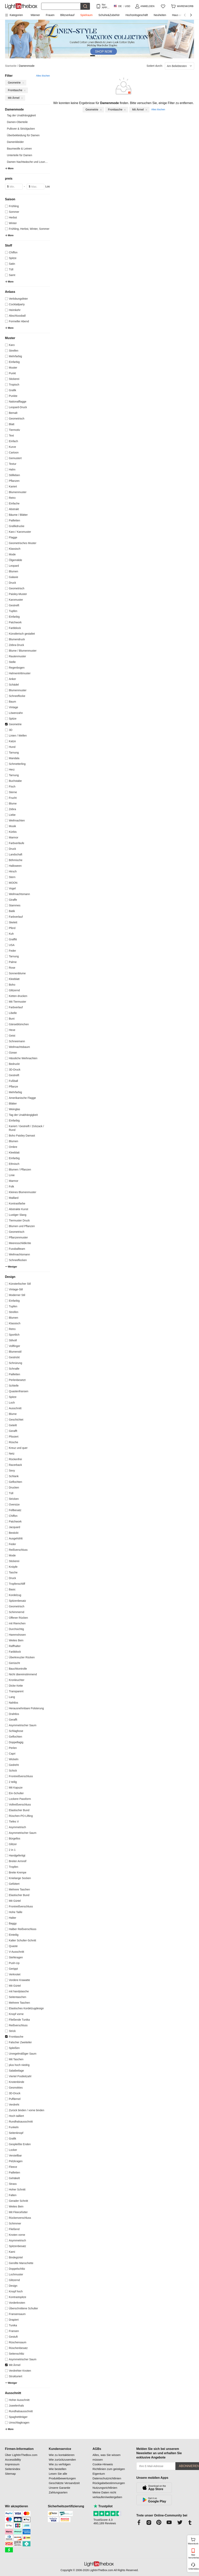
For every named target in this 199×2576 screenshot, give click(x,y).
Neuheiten (160, 15)
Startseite (11, 66)
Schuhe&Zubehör (109, 15)
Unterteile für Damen (19, 155)
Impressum (12, 2464)
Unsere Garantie (59, 2487)
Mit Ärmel (139, 109)
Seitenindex (12, 2469)
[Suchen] (61, 6)
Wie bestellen (57, 2469)
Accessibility (13, 2459)
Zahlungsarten (58, 2492)
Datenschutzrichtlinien (106, 2478)
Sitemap (10, 2473)
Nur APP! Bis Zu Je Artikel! (105, 6)
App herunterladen (193, 2556)
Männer (35, 15)
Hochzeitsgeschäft (136, 15)
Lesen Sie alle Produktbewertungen (62, 2476)
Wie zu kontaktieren (62, 2455)
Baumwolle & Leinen (19, 148)
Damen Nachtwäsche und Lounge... (28, 161)
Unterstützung (193, 2569)
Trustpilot (103, 2506)
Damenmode (27, 65)
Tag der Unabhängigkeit (21, 115)
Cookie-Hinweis (102, 2464)
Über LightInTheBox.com (21, 2455)
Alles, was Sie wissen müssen (106, 2457)
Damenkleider (15, 141)
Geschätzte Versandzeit (64, 2483)
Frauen (50, 15)
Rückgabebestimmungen (108, 2483)
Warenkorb (193, 2541)
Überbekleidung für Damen (23, 135)
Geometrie (93, 109)
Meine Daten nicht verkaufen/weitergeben (107, 2495)
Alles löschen (43, 75)
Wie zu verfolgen (60, 2464)
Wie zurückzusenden (62, 2459)
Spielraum (86, 15)
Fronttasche (117, 109)
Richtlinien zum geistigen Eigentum (108, 2471)
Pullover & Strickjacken (21, 128)
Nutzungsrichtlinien (104, 2487)
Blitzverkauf (67, 15)
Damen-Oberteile (17, 122)
